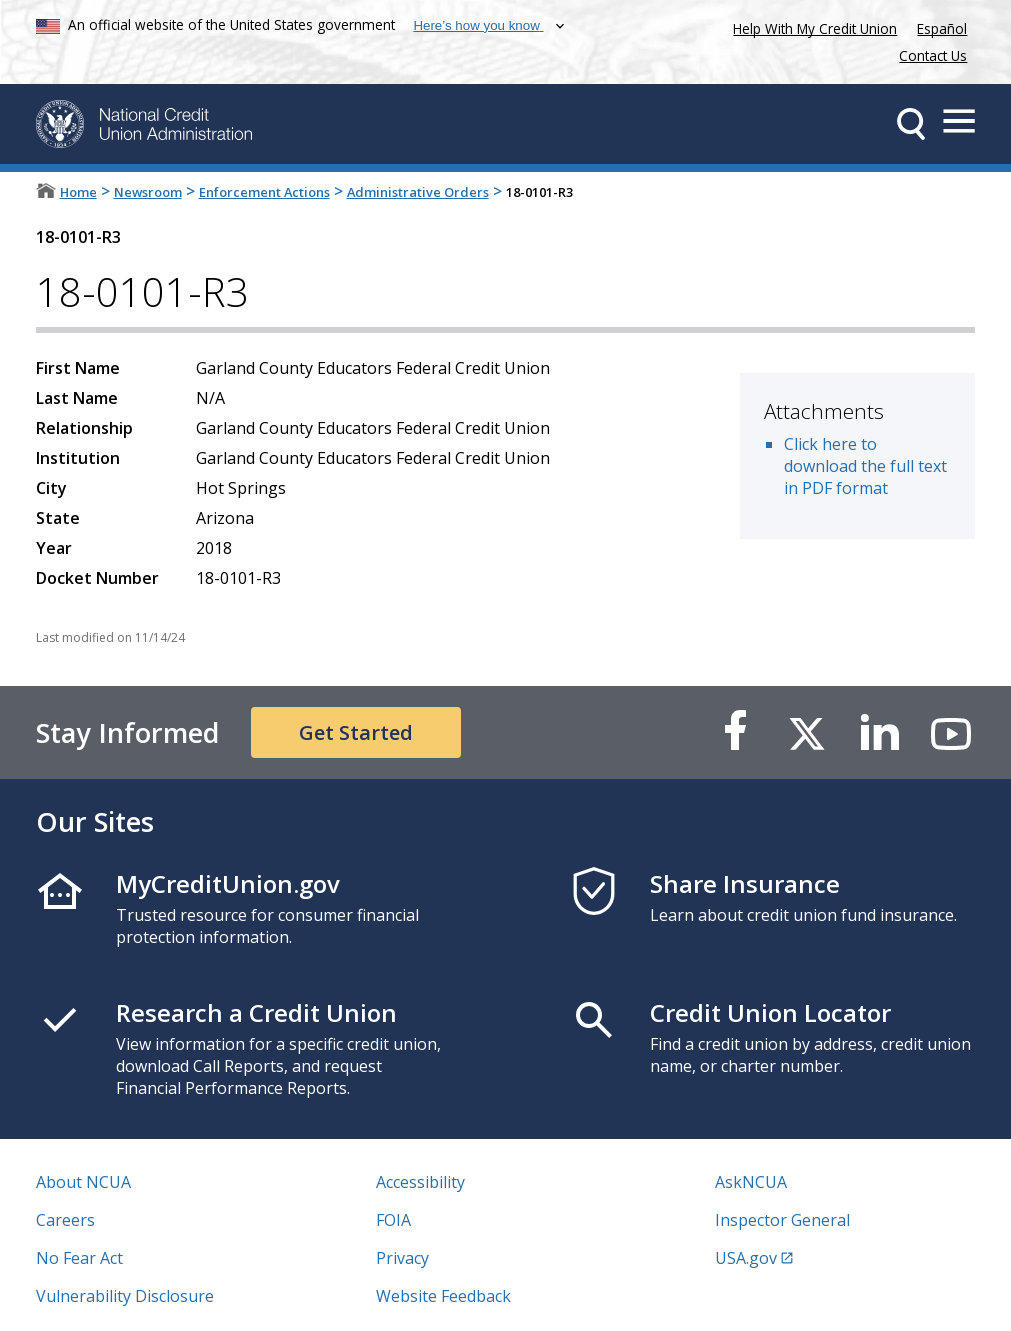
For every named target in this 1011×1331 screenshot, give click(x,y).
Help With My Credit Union (811, 26)
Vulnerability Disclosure (125, 1296)
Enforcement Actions (264, 192)
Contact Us (933, 55)
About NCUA (83, 1182)
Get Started (356, 732)
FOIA (393, 1220)
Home (78, 192)
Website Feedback (443, 1296)
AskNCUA (751, 1182)
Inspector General (782, 1220)
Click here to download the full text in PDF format (865, 466)
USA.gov (746, 1258)
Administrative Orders (418, 192)
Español (942, 28)
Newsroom (148, 192)
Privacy (402, 1258)
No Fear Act (79, 1258)
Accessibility (420, 1182)
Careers (65, 1220)
